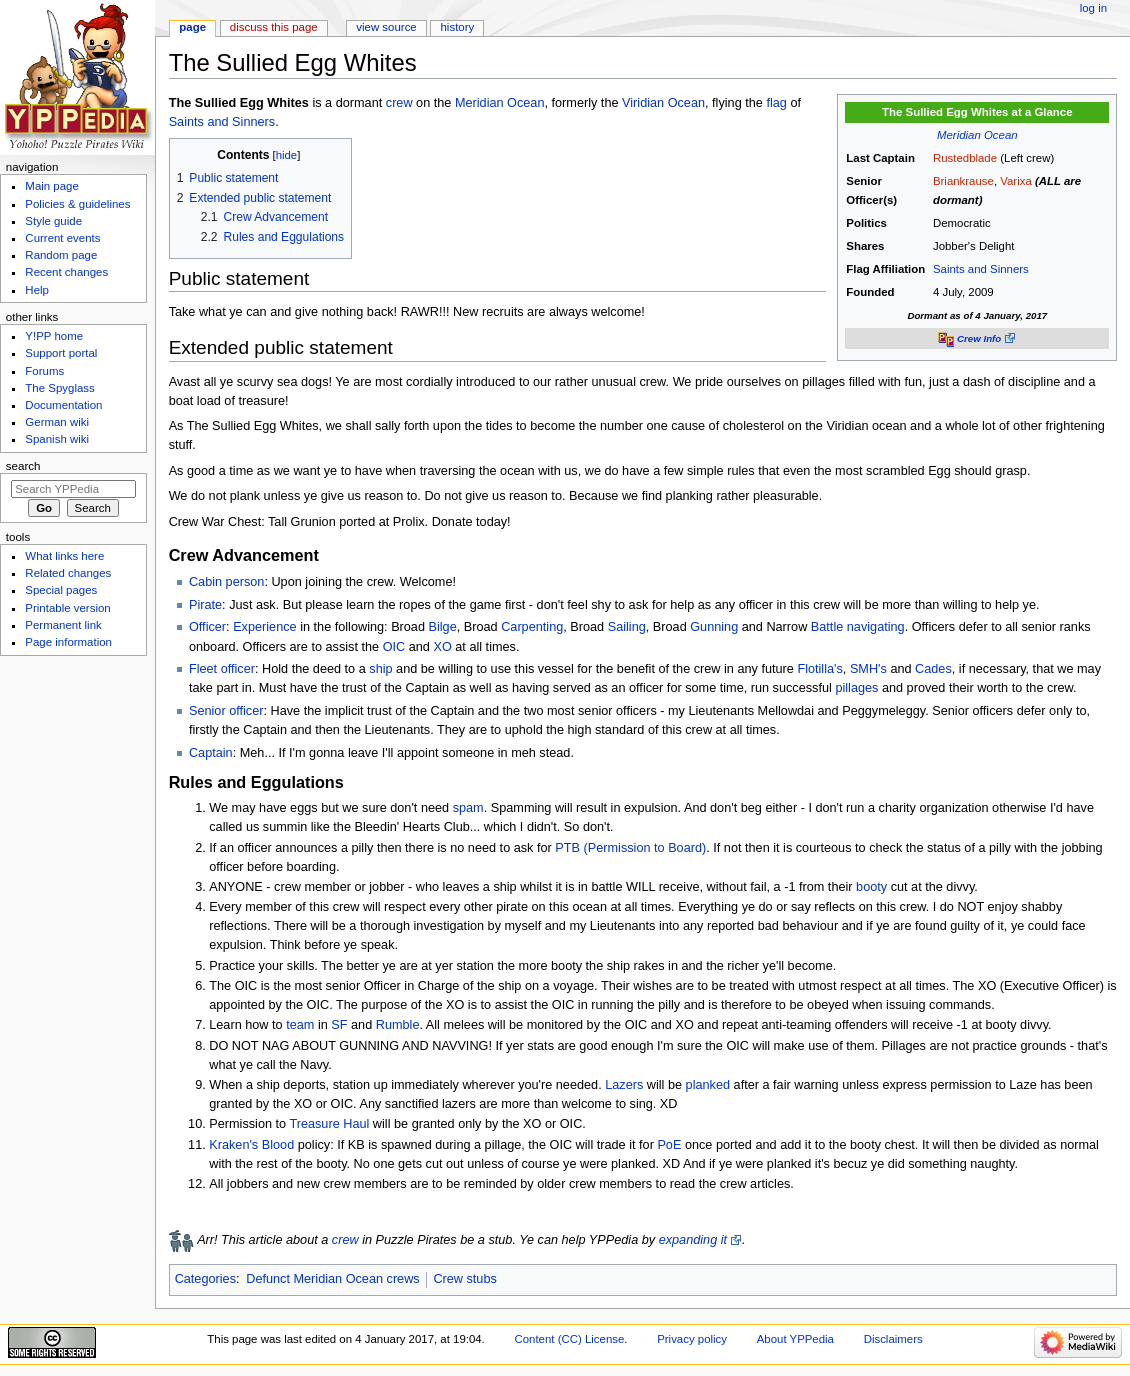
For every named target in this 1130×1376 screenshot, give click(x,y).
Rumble (398, 1025)
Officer (207, 627)
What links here (64, 556)
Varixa (1016, 181)
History (458, 27)
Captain (211, 753)
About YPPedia (795, 1339)
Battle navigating (858, 627)
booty (871, 887)
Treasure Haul (329, 1124)
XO (442, 647)
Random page (61, 255)
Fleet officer (222, 669)
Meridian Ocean (977, 135)
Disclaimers (893, 1339)
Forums (44, 371)
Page (192, 27)
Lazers (624, 1085)
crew (399, 103)
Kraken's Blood (251, 1145)
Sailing (627, 627)
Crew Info (979, 338)
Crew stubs (464, 1279)
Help (37, 290)
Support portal (61, 353)
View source (386, 27)
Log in (1093, 8)
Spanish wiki (57, 439)
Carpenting (532, 627)
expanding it (693, 1240)
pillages (856, 688)
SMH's (868, 669)
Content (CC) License (569, 1339)
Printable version (67, 608)
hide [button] (286, 155)
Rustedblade (965, 158)
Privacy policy (692, 1339)
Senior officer (226, 711)
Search (23, 466)
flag (776, 103)
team (300, 1025)
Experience (264, 627)
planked (708, 1085)
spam (468, 808)
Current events (62, 238)
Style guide (53, 221)
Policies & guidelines (77, 204)
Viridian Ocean (663, 103)
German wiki (57, 422)
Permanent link (63, 625)
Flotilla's (819, 669)
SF (339, 1025)
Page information (68, 642)
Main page (52, 186)
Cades (933, 669)
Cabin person (226, 582)
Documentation (63, 405)
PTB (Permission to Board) (630, 848)
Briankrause (963, 181)
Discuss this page (274, 27)
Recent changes (66, 272)
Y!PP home (54, 336)
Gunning (714, 627)
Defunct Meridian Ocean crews (332, 1279)
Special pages (61, 590)
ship (380, 669)
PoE (669, 1145)
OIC (394, 647)
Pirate (205, 605)
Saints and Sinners (981, 269)
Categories (205, 1279)
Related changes (68, 573)
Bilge (443, 627)
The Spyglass (59, 388)
